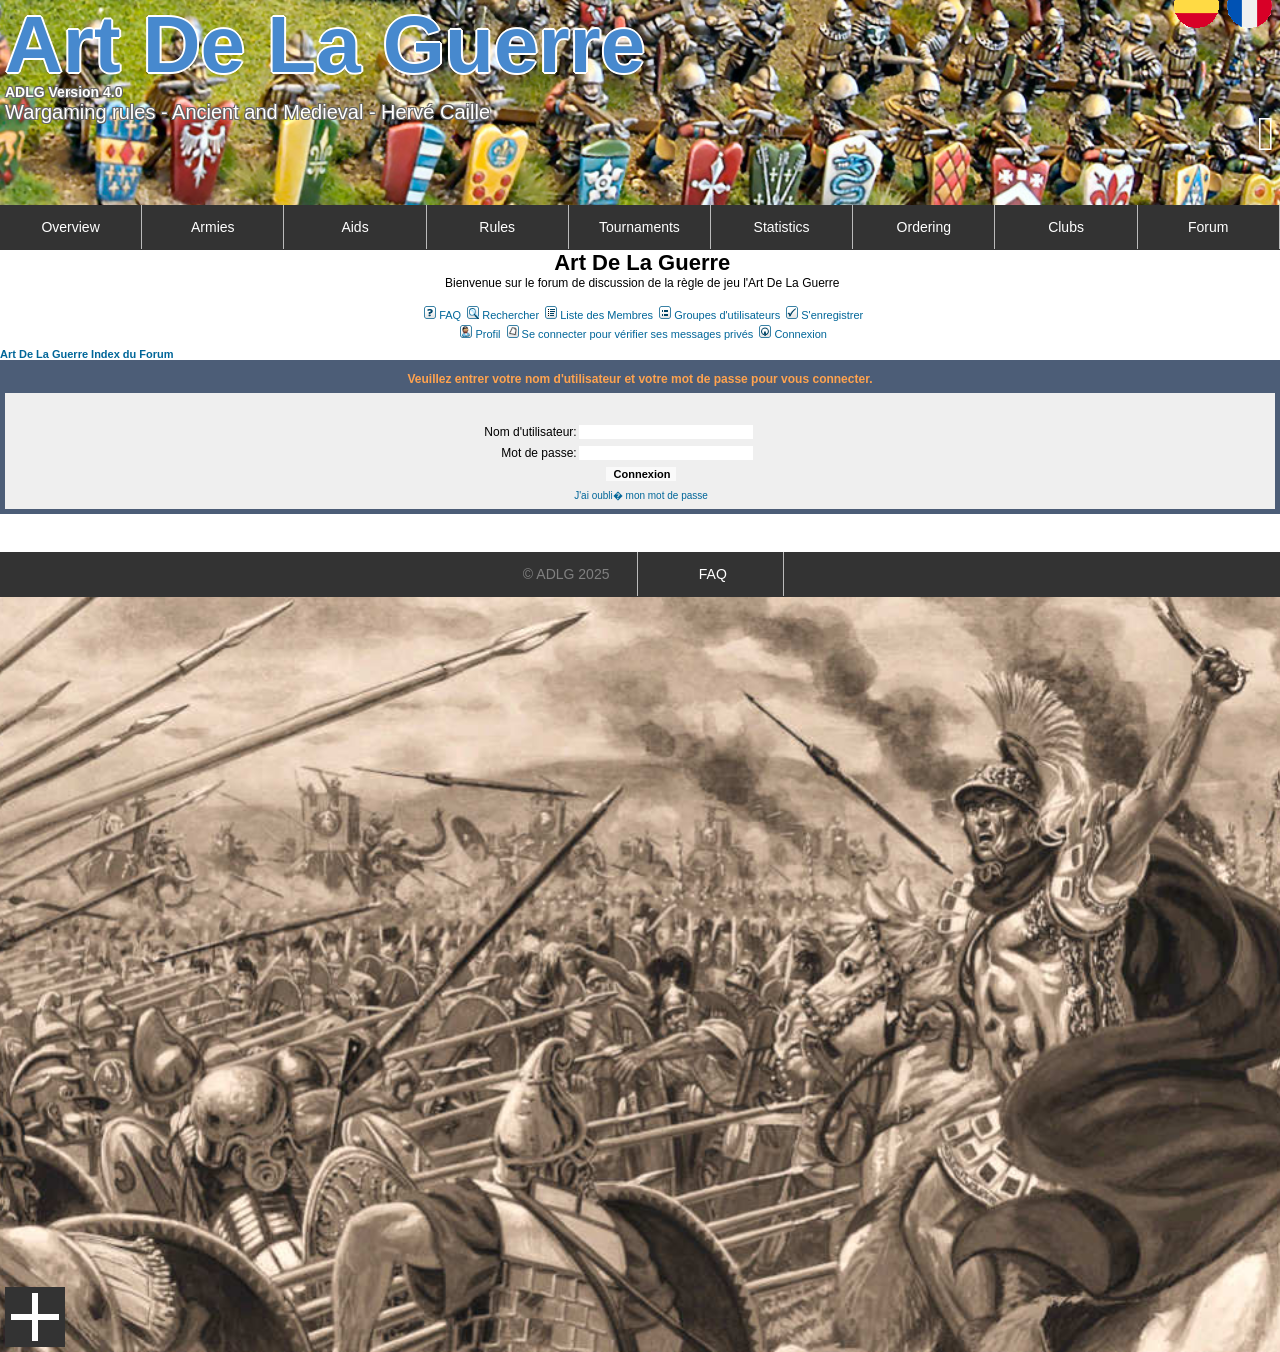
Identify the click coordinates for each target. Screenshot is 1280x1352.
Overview (70, 227)
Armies (213, 227)
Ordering (924, 227)
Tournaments (639, 227)
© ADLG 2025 (566, 574)
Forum (1208, 227)
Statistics (782, 227)
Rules (497, 227)
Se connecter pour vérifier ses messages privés (630, 334)
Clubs (1066, 227)
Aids (354, 227)
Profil (480, 334)
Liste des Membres (599, 315)
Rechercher (503, 315)
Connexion (793, 334)
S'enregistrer (824, 315)
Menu (35, 1317)
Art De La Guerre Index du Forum (87, 354)
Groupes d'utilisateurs (719, 315)
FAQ (442, 315)
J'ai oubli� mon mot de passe (641, 495)
